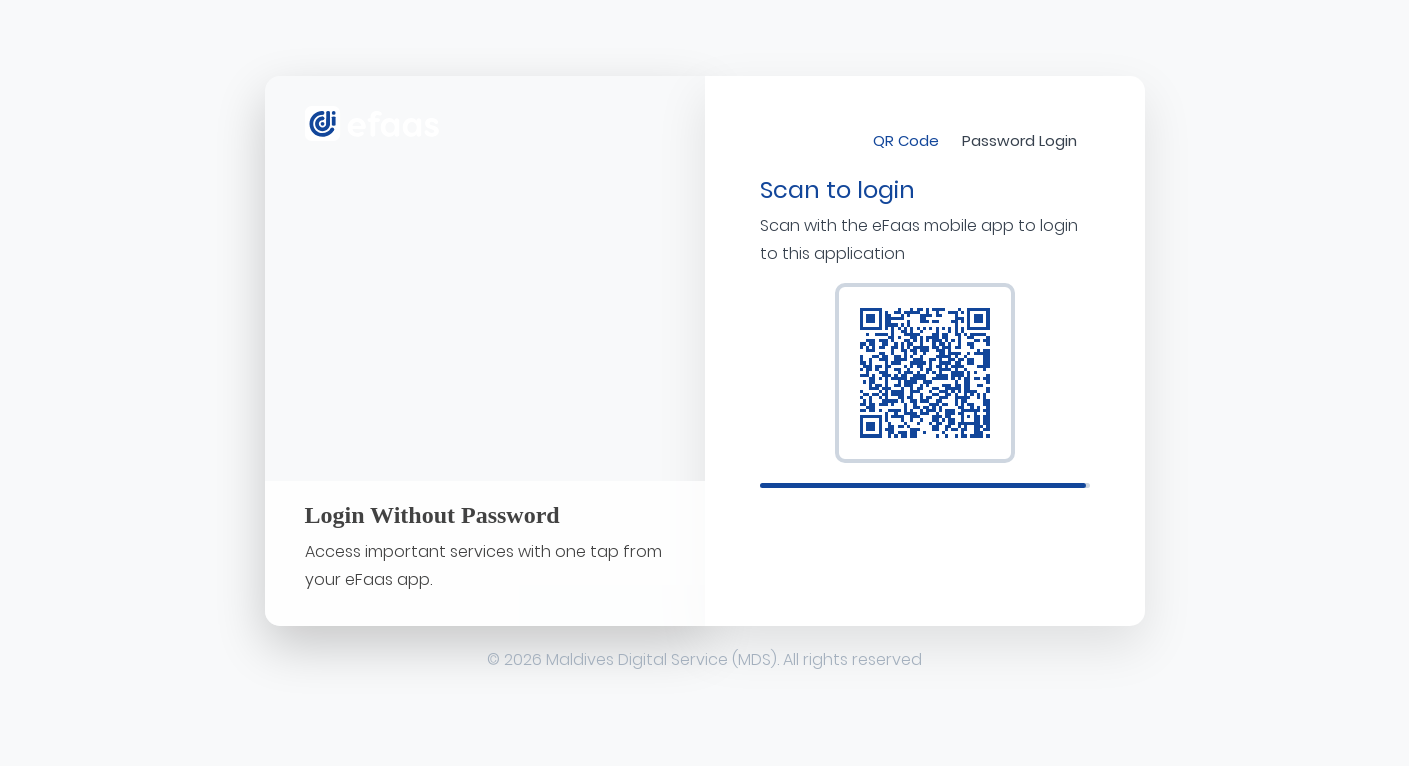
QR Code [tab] (906, 140)
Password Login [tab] (1019, 140)
